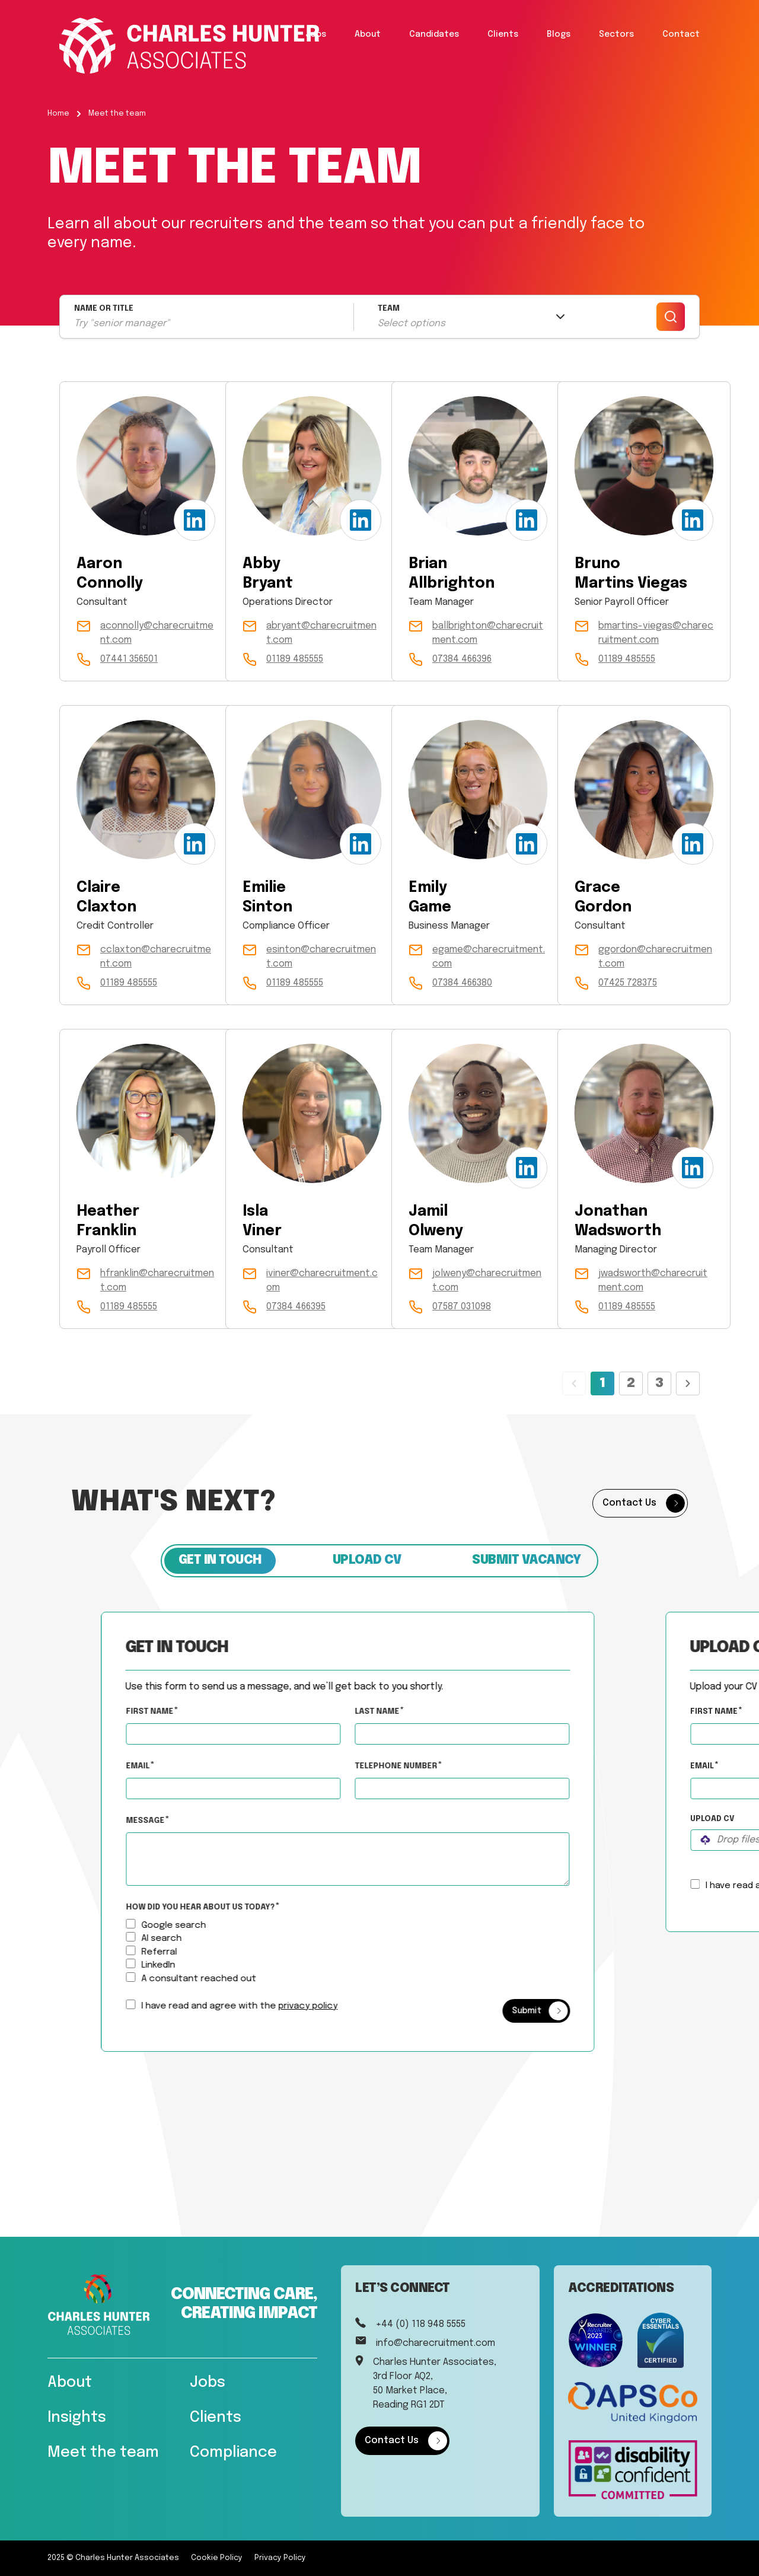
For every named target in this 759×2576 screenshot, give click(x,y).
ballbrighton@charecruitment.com (487, 633)
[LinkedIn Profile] (194, 520)
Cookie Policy (217, 2558)
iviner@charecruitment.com (322, 1280)
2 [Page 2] (631, 1383)
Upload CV (367, 1560)
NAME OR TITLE (103, 309)
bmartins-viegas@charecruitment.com (655, 633)
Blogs (558, 34)
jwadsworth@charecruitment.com (652, 1280)
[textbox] (265, 1733)
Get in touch (219, 1560)
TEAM (389, 309)
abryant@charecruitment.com (321, 633)
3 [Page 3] (659, 1383)
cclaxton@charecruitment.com (155, 957)
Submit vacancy (526, 1560)
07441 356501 (129, 659)
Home (58, 113)
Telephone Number (461, 1764)
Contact (681, 34)
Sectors (616, 34)
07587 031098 (461, 1307)
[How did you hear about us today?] (162, 1923)
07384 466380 (462, 983)
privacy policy (339, 2006)
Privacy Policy (280, 2558)
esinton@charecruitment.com (321, 957)
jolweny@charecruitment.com (486, 1280)
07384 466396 (462, 659)
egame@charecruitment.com (488, 957)
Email (170, 1766)
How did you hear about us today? (233, 1907)
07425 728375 (627, 983)
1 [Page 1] (602, 1383)
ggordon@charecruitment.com (655, 957)
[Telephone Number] (494, 1787)
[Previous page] (574, 1383)
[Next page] (688, 1383)
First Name (182, 1711)
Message (178, 1820)
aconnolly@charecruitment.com (156, 633)
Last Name (410, 1711)
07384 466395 (296, 1307)
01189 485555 (294, 659)
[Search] (670, 316)
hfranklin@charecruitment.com (157, 1280)
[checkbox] (162, 2004)
